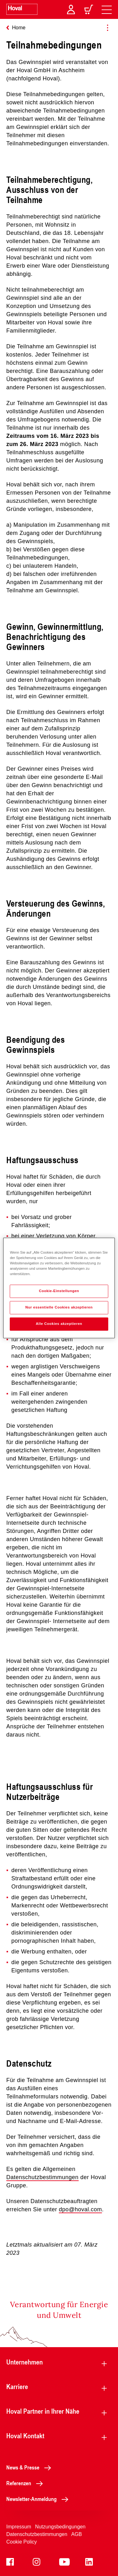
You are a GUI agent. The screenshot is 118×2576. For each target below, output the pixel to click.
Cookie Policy (21, 2541)
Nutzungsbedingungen (60, 2526)
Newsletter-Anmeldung (39, 2499)
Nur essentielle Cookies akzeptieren (59, 1307)
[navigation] (107, 9)
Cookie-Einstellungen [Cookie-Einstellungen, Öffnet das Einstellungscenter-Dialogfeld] (59, 1291)
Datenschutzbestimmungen (42, 2177)
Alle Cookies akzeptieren (59, 1324)
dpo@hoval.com (80, 2209)
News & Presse (30, 2467)
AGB (76, 2534)
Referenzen (26, 2483)
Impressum (18, 2526)
